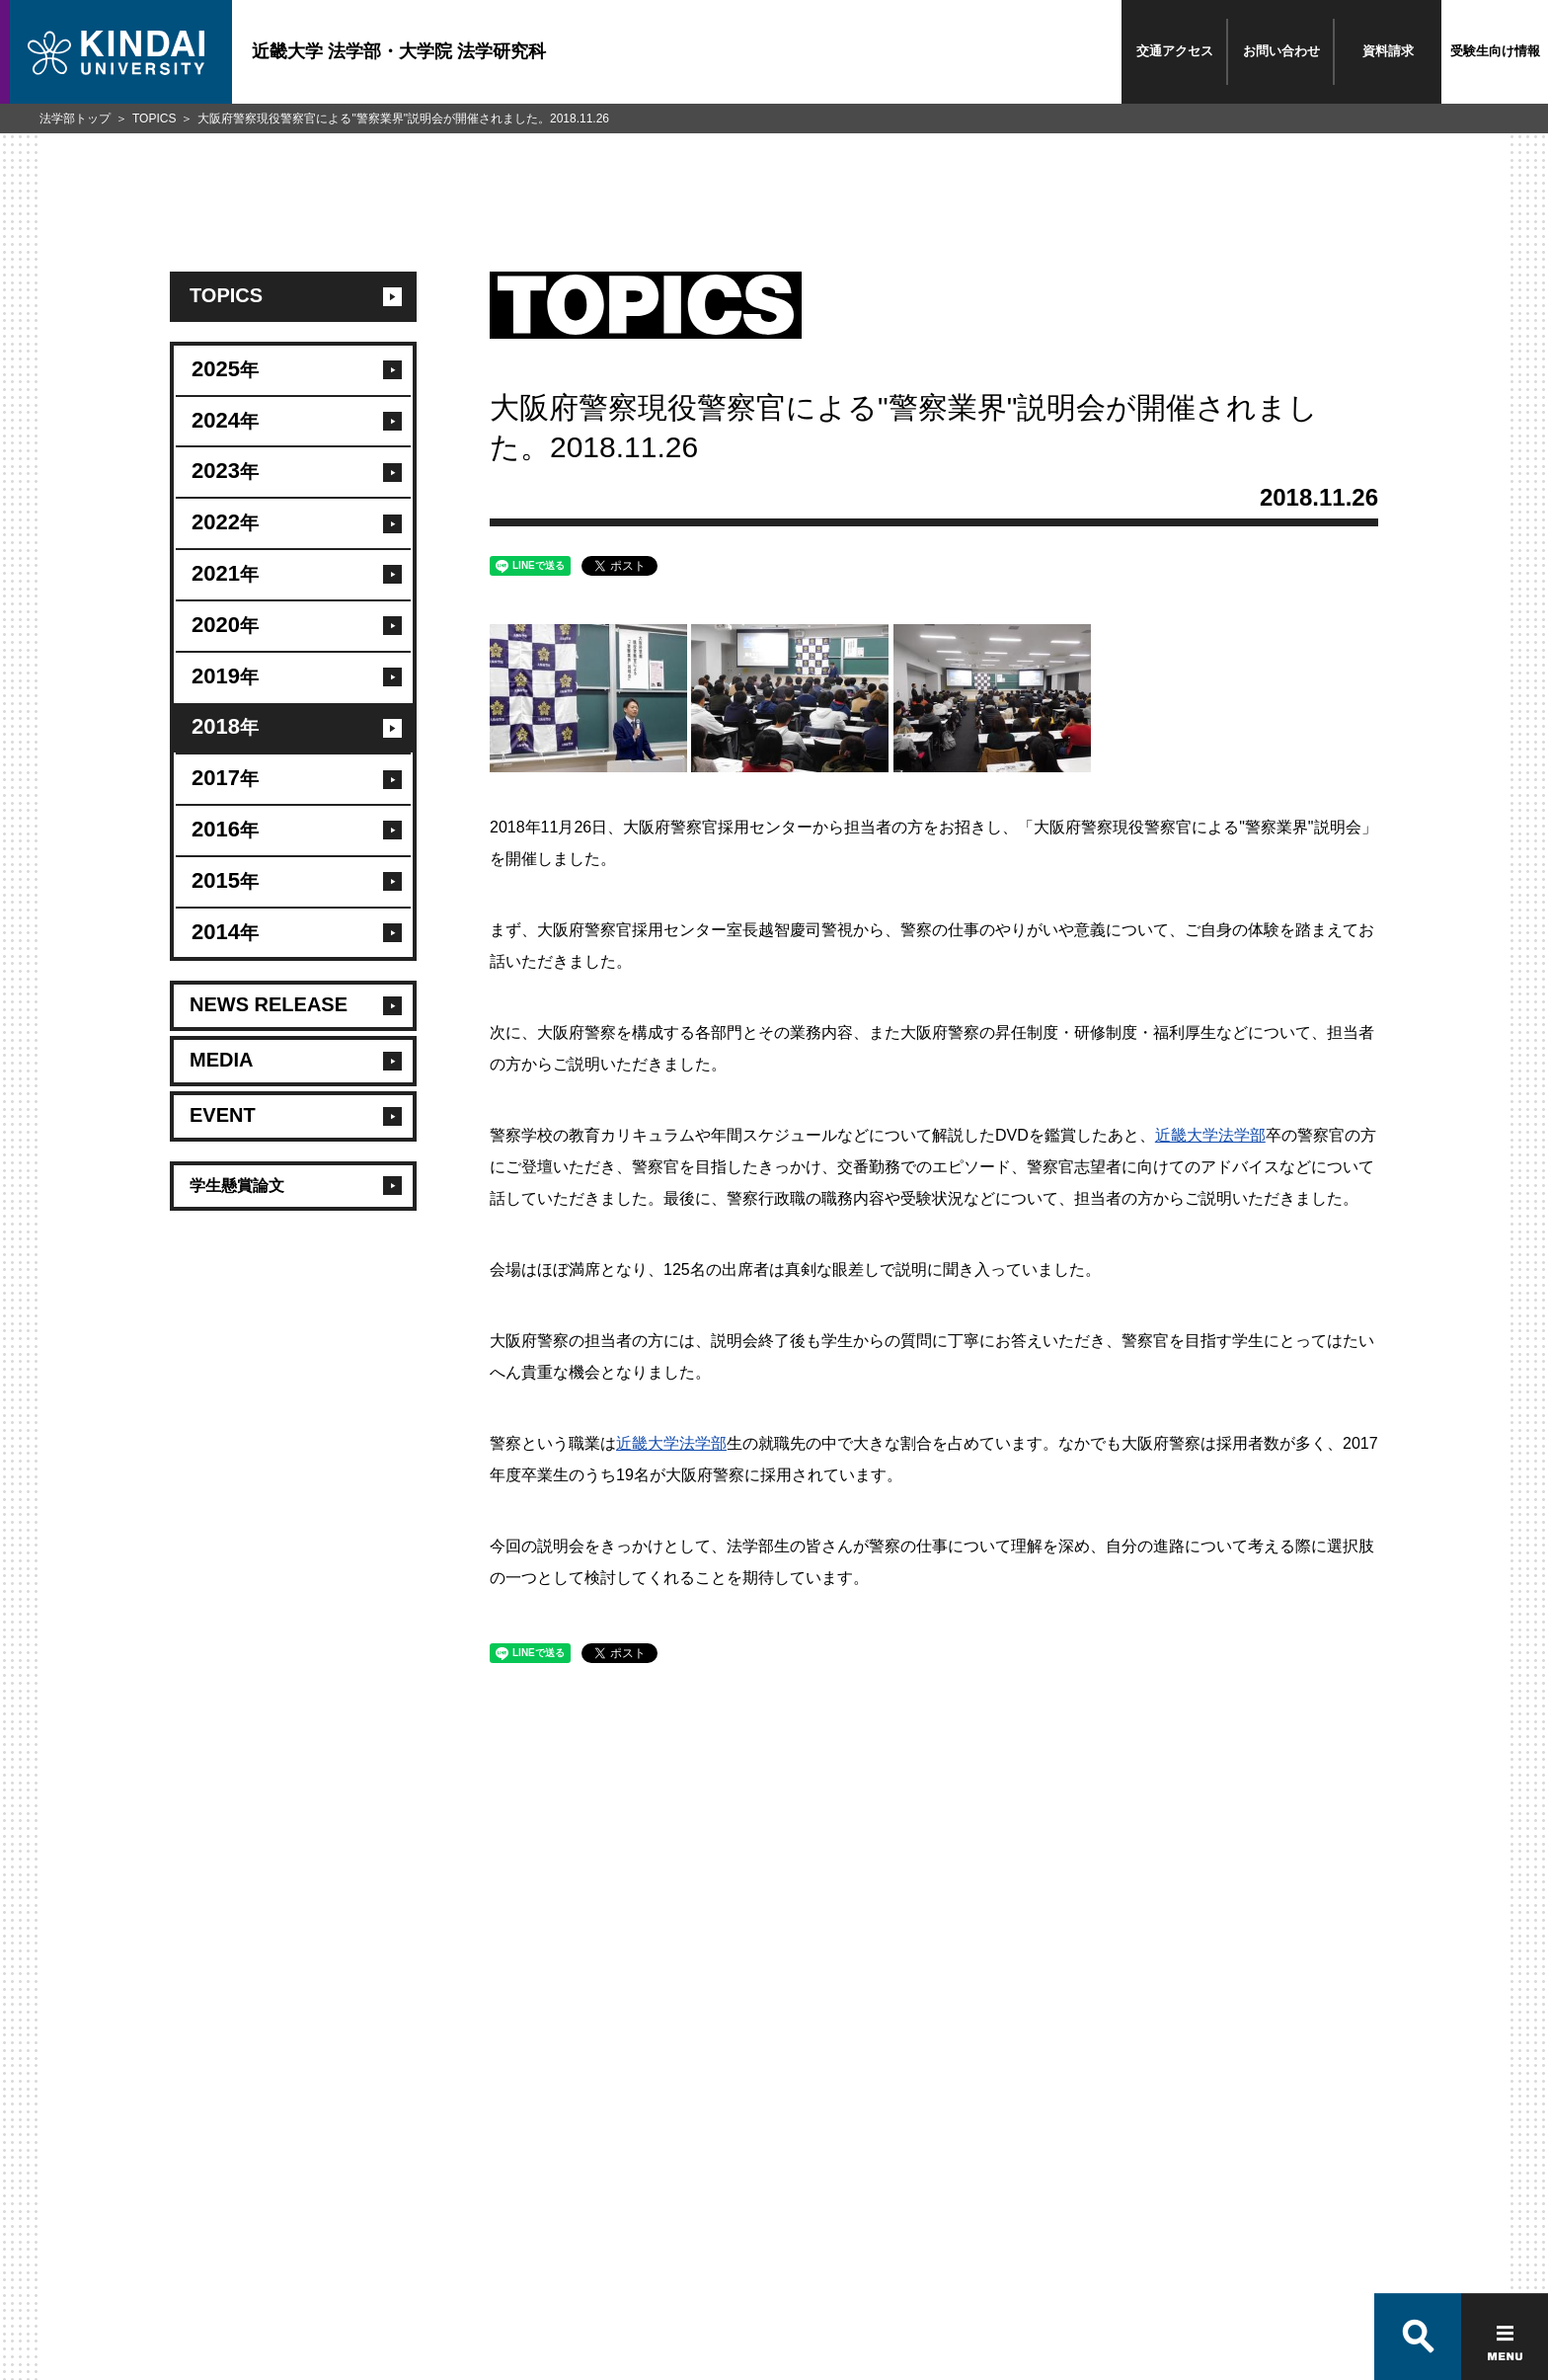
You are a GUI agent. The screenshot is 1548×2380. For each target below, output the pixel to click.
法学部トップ (75, 118)
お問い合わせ (1281, 50)
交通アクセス (1174, 50)
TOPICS (154, 118)
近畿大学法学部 (1210, 1135)
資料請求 (1388, 50)
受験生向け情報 (1495, 50)
